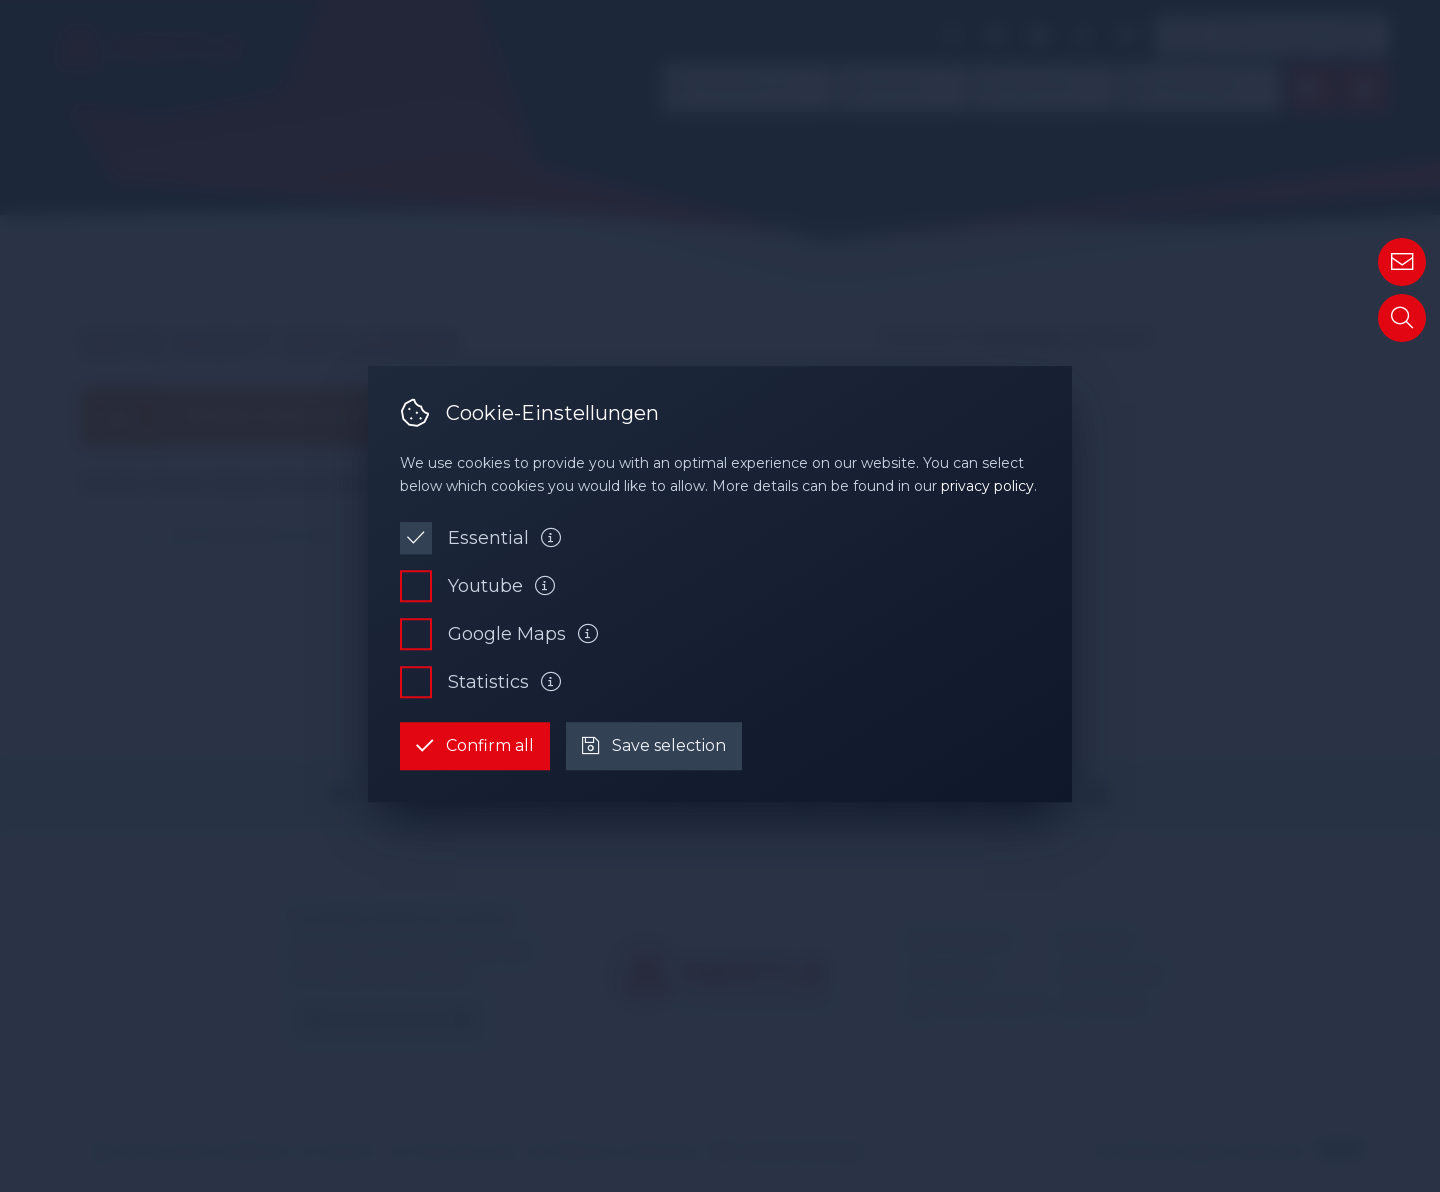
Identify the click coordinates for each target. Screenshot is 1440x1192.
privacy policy (987, 486)
